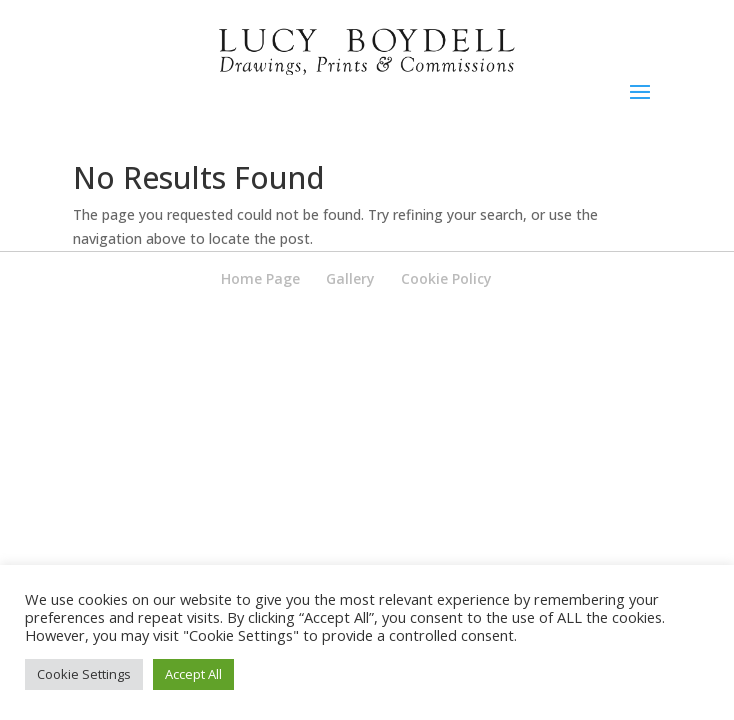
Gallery (350, 278)
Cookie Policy (446, 278)
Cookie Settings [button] (84, 674)
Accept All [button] (193, 674)
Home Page (260, 278)
